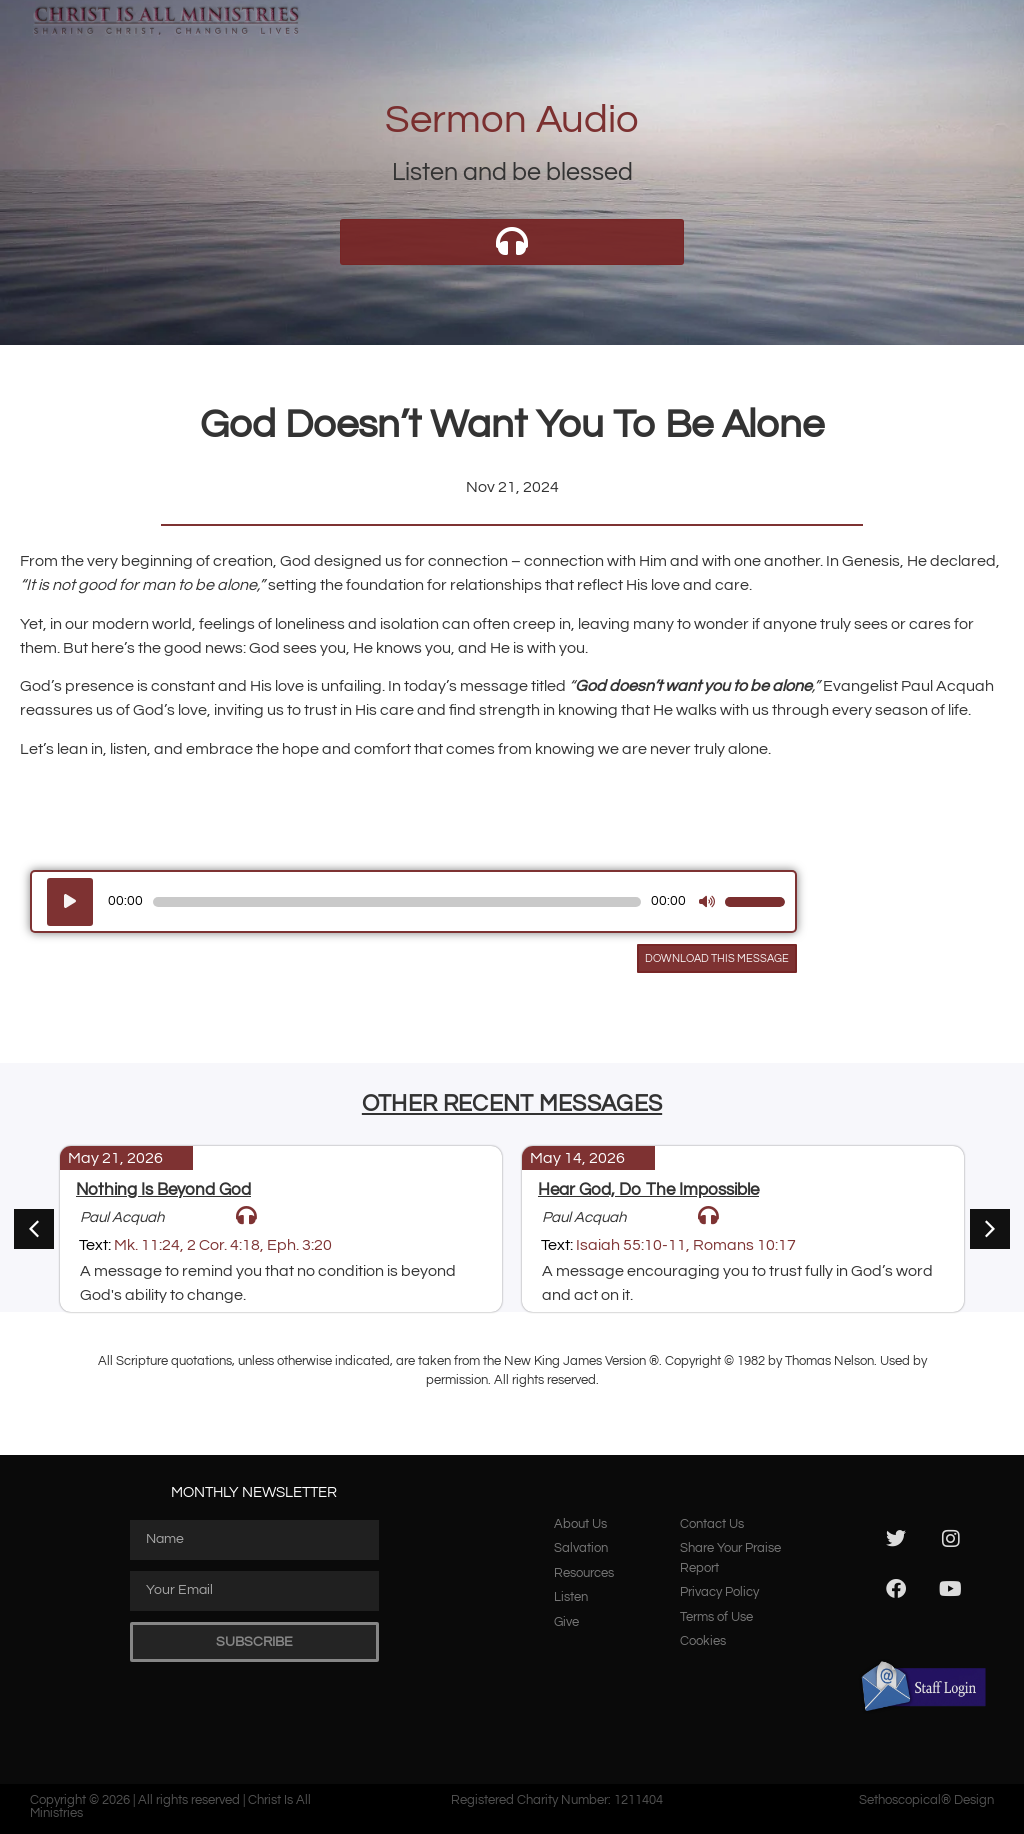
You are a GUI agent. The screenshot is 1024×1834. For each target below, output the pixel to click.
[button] (990, 1229)
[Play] (70, 902)
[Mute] (707, 902)
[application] (413, 902)
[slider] (397, 902)
